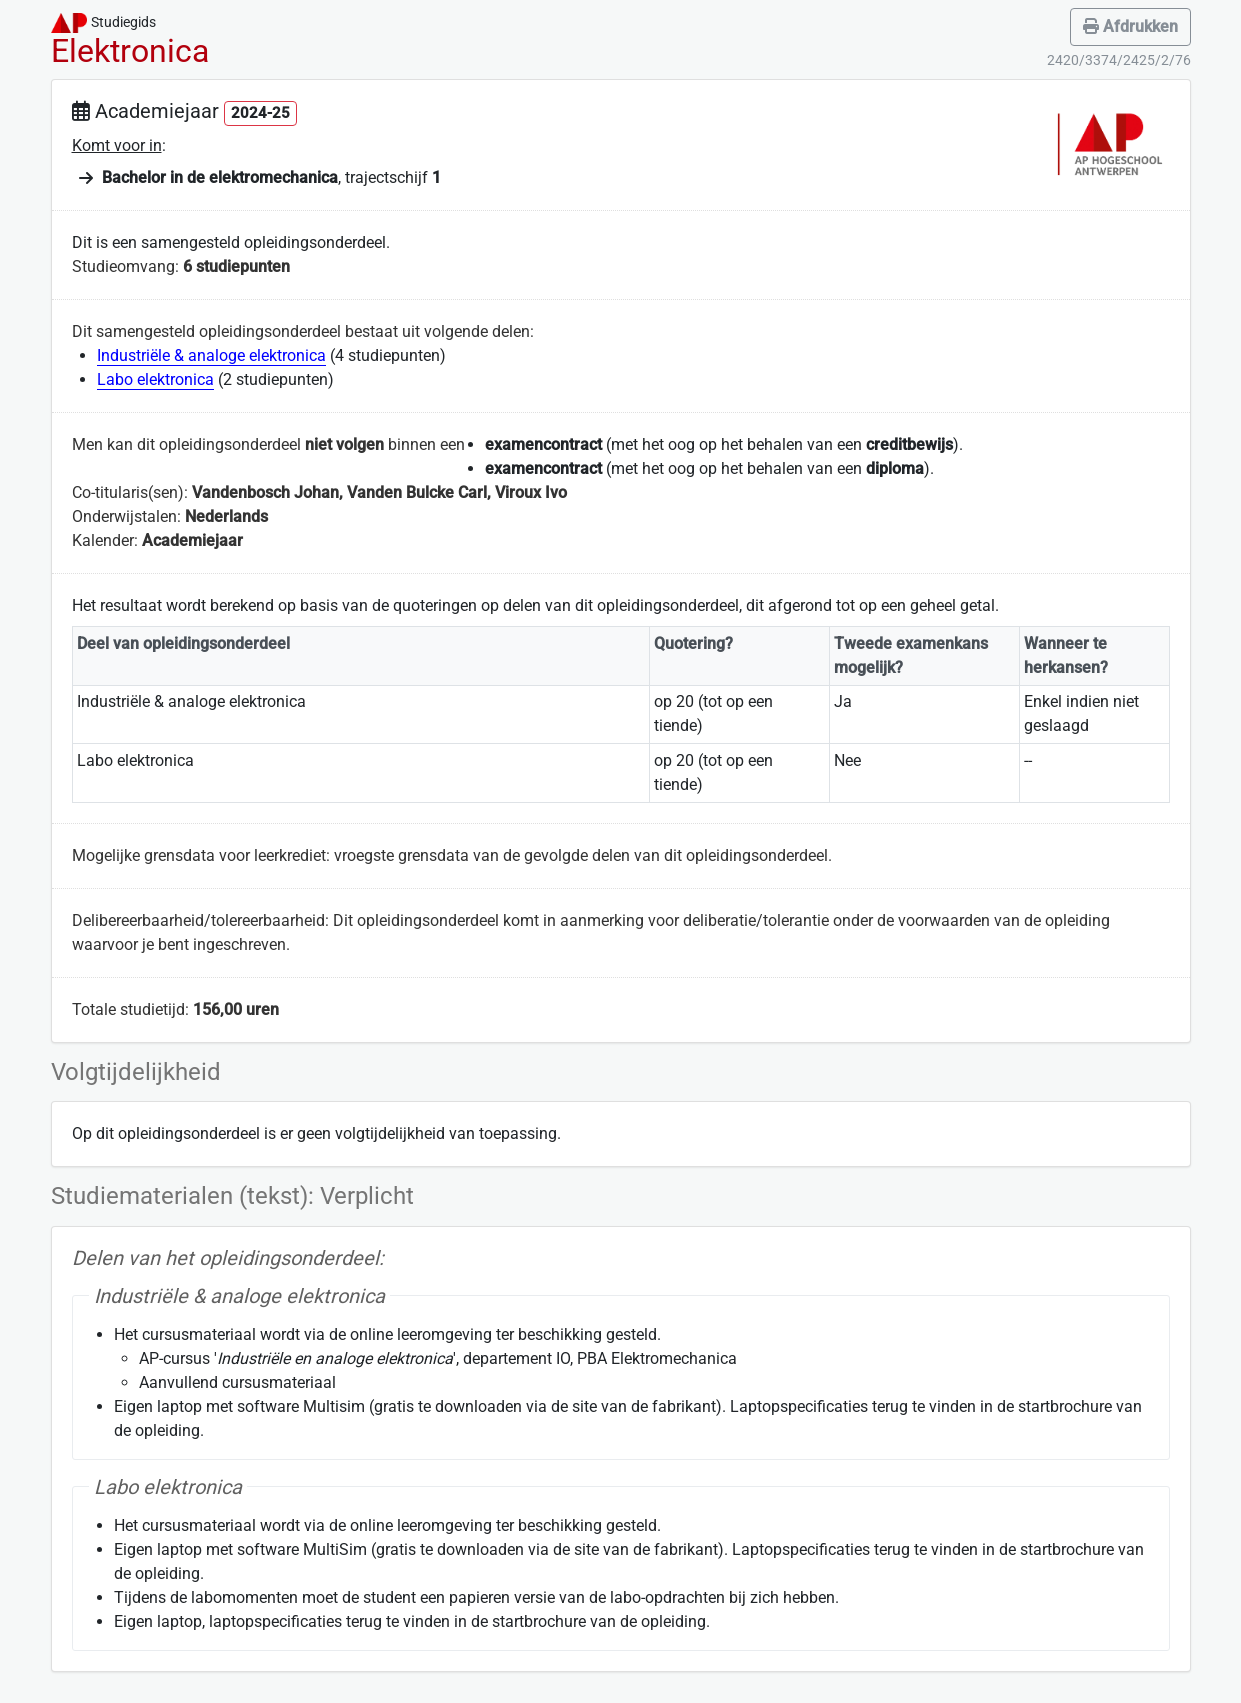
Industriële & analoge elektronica (211, 355)
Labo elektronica (155, 379)
